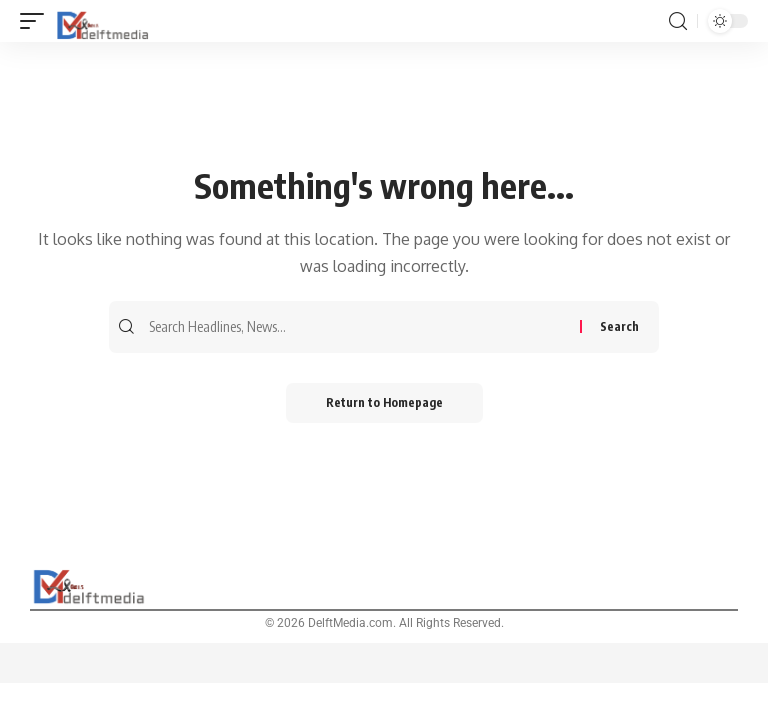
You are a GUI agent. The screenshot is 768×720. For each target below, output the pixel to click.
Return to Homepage (384, 402)
